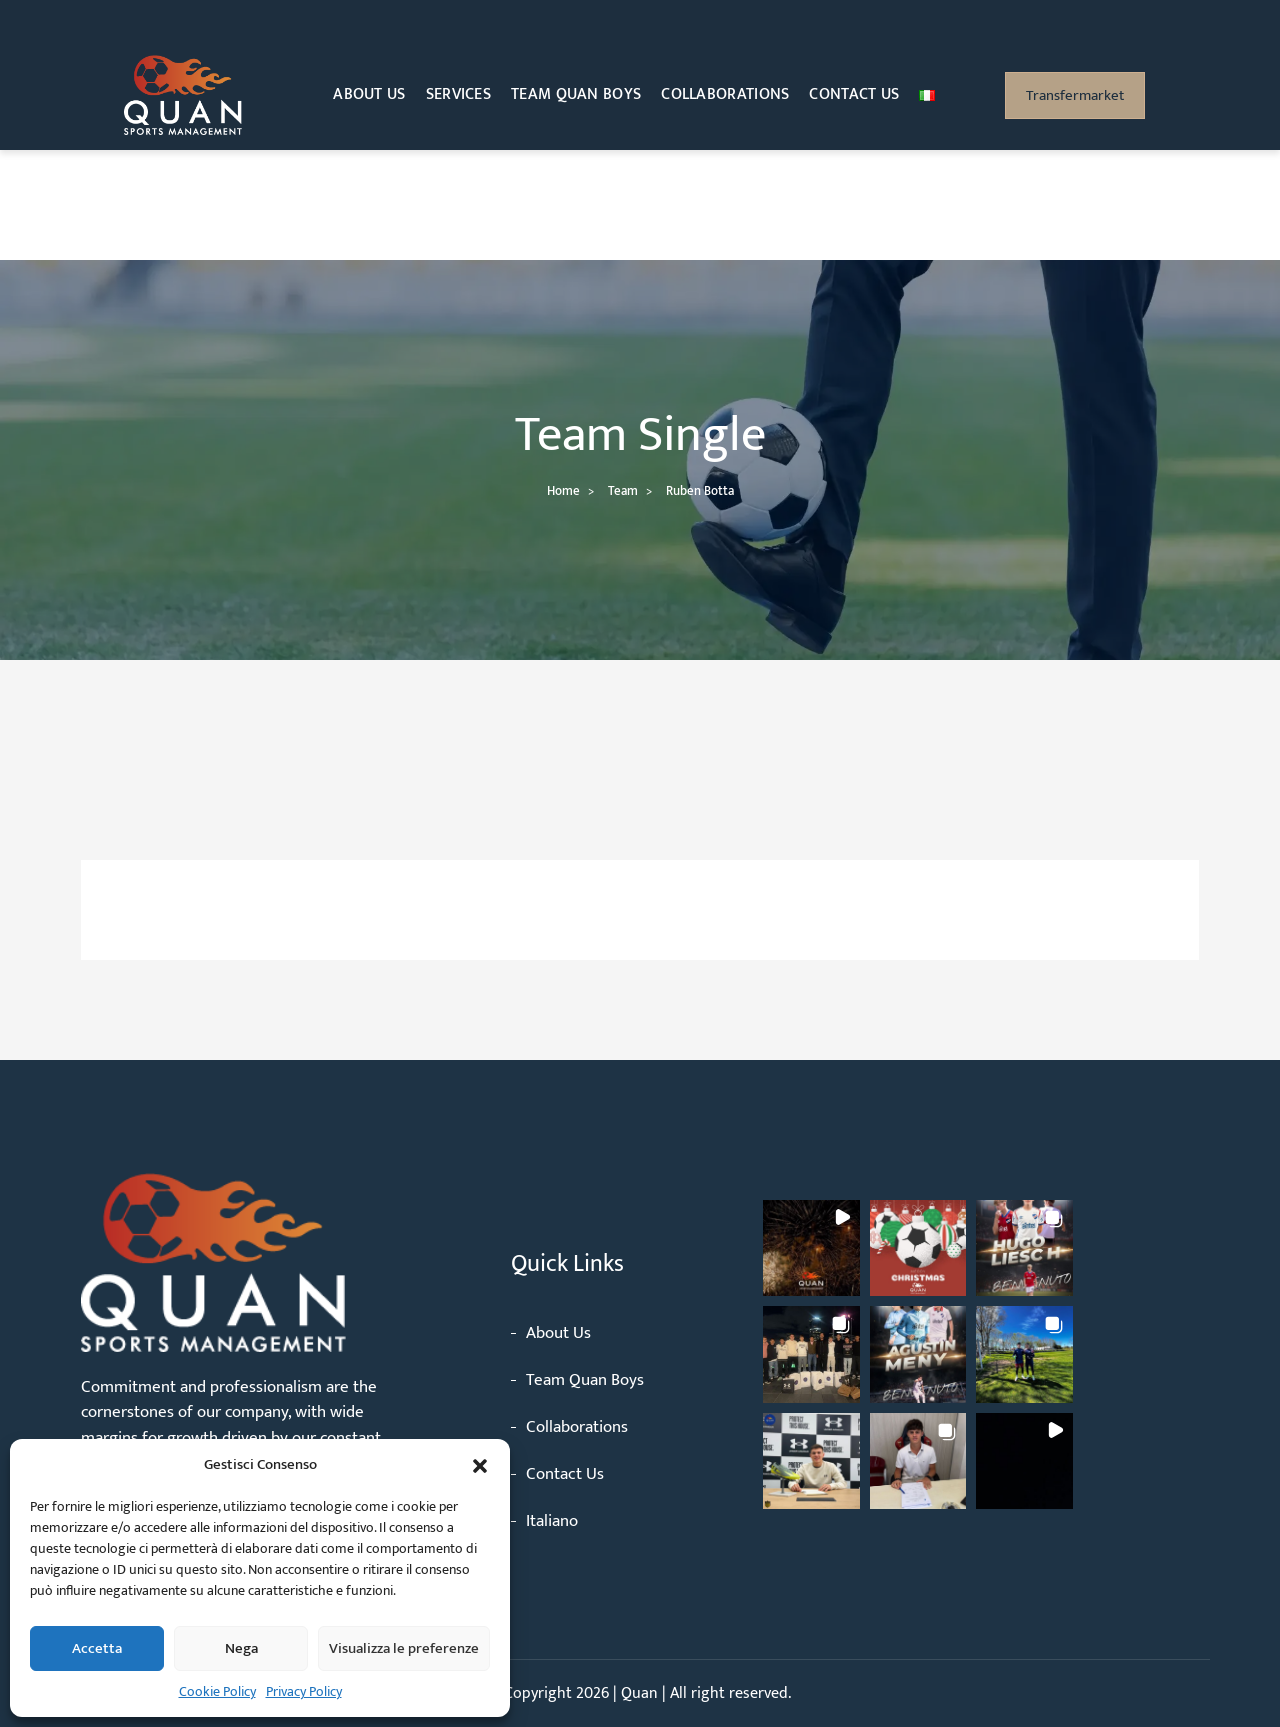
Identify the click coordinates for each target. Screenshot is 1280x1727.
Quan (641, 1693)
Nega (241, 1648)
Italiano (552, 1521)
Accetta (97, 1648)
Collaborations (725, 94)
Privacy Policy (304, 1691)
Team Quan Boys (576, 94)
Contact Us (854, 94)
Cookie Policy (217, 1691)
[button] (480, 1465)
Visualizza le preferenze (404, 1648)
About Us (369, 94)
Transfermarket (1075, 95)
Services (458, 94)
